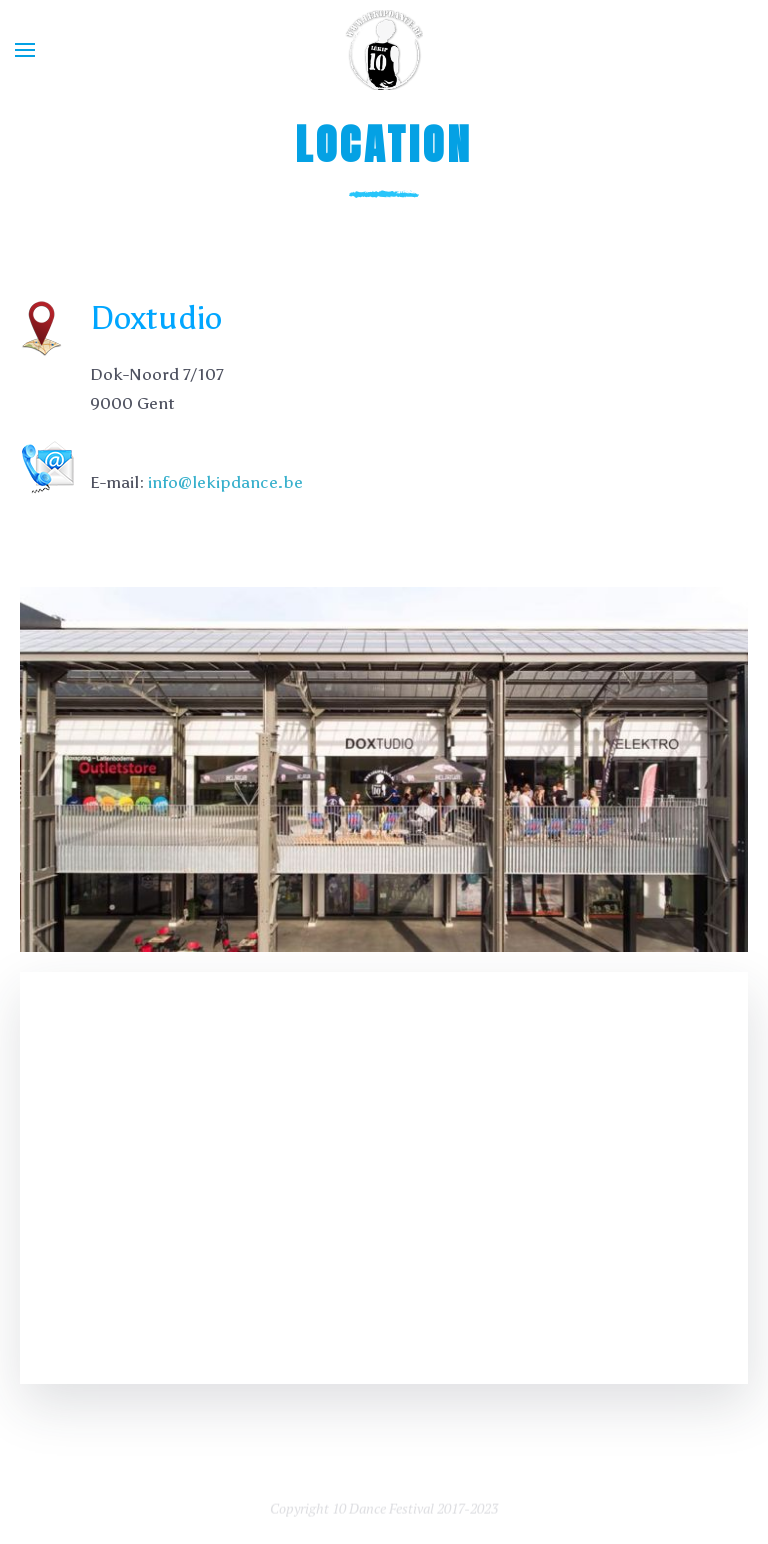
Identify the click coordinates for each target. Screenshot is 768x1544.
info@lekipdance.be (225, 482)
